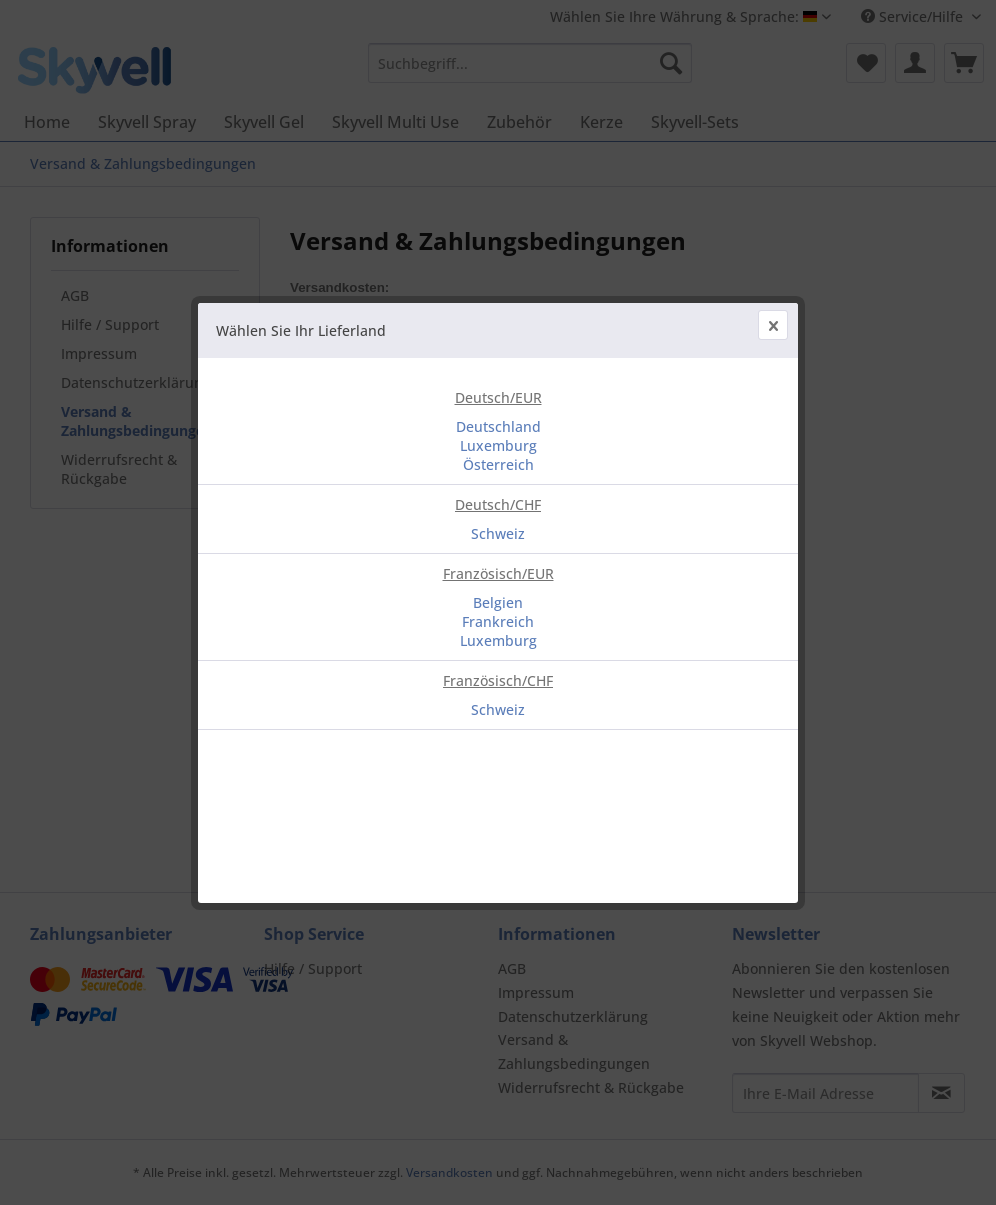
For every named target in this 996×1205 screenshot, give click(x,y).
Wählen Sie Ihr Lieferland (301, 330)
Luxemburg (498, 445)
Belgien (498, 602)
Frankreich (498, 621)
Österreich (498, 464)
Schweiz (498, 533)
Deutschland (498, 426)
